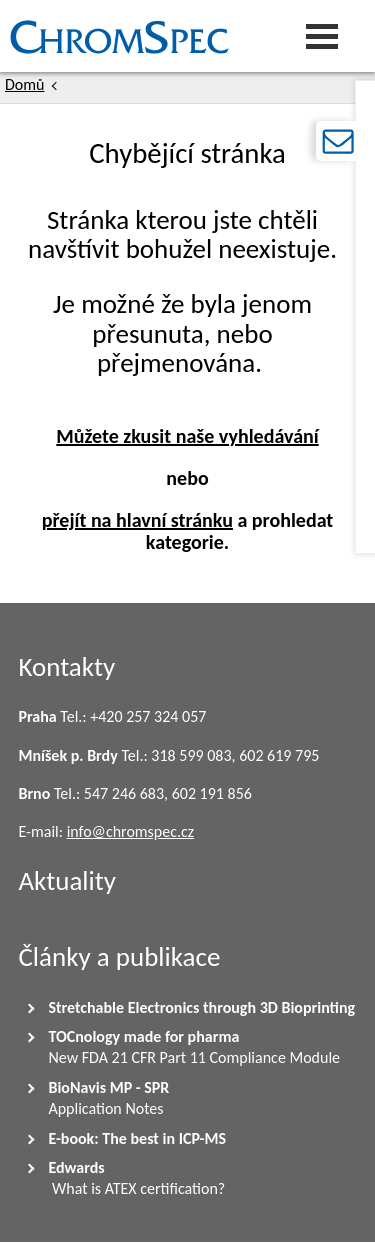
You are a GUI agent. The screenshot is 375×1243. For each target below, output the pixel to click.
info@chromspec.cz (131, 831)
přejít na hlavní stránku (137, 520)
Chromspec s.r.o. (5, 36)
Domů (24, 84)
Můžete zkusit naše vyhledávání (187, 436)
